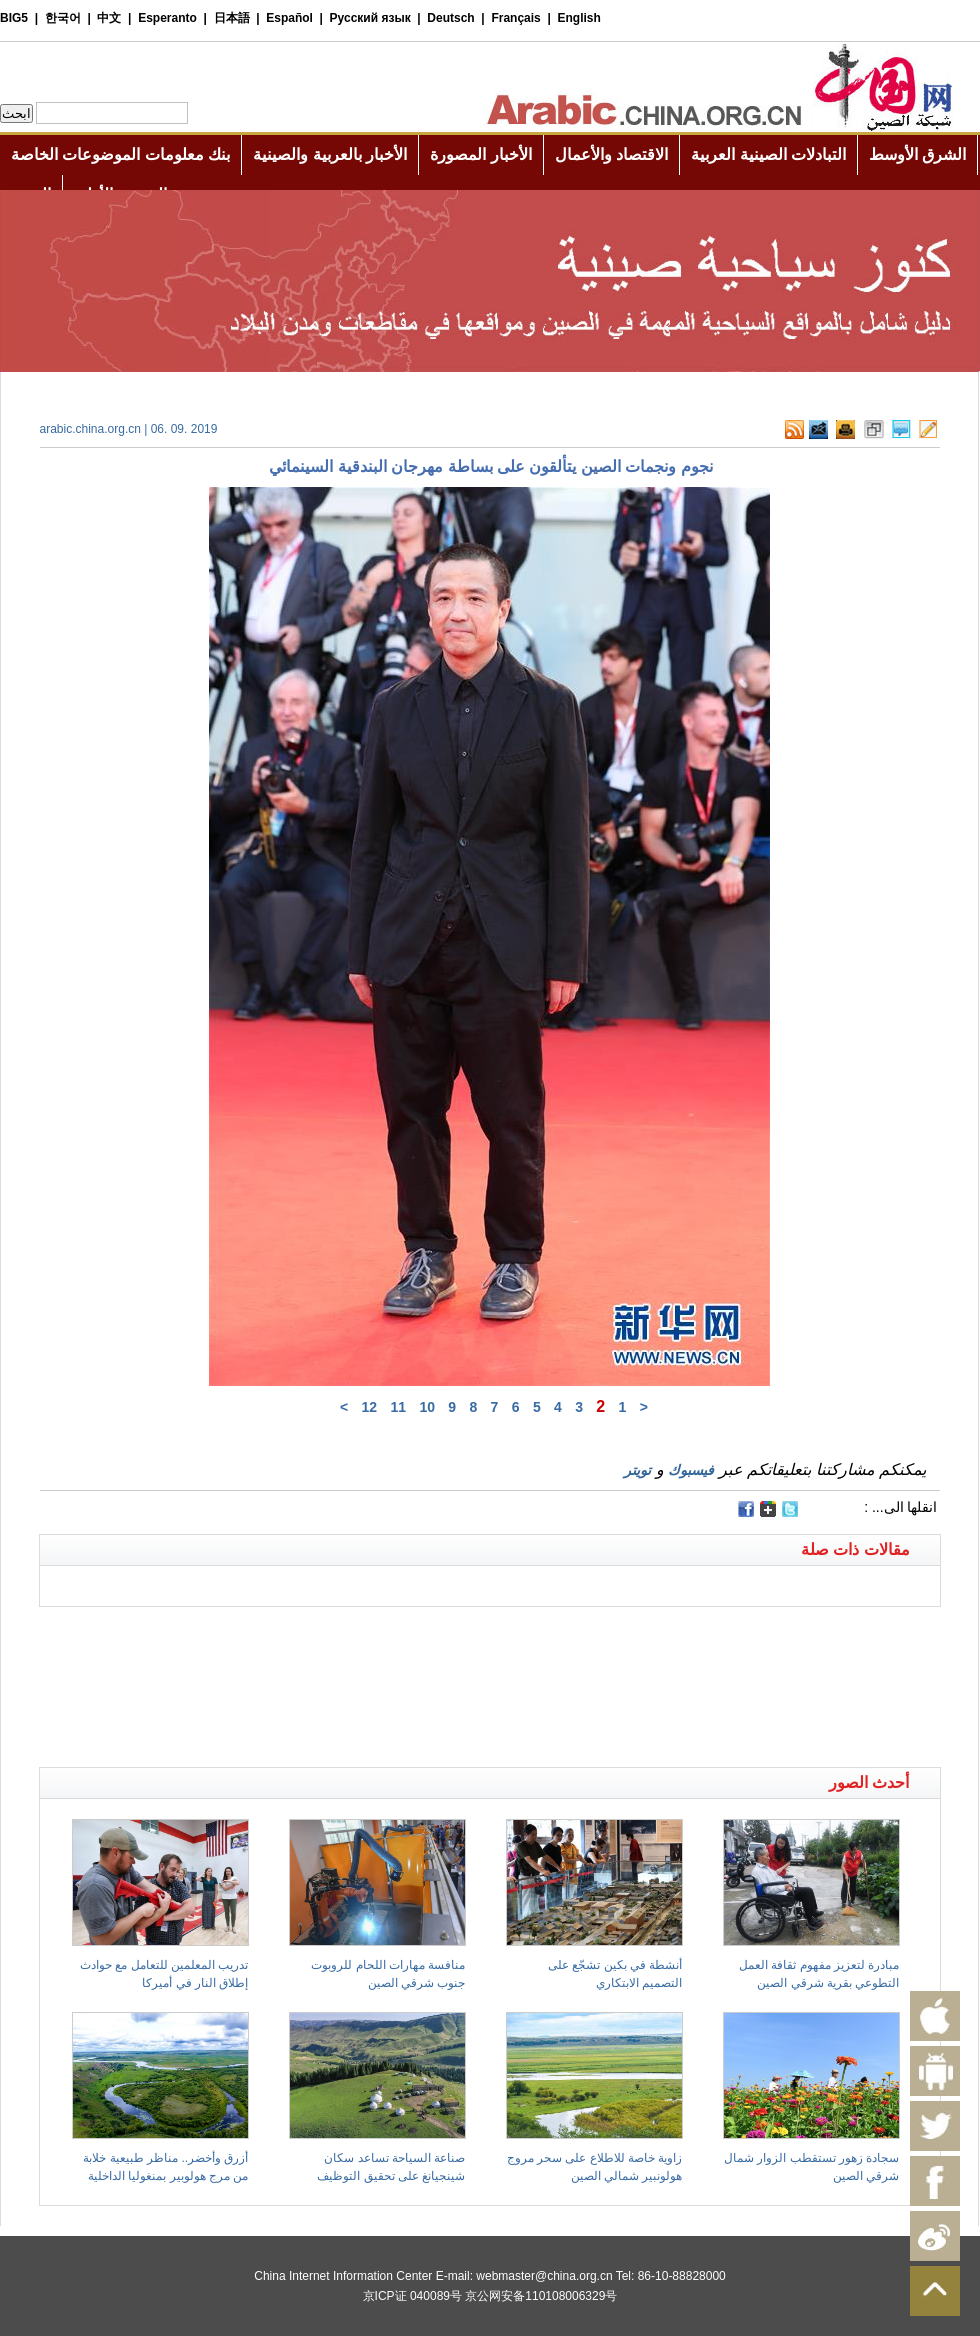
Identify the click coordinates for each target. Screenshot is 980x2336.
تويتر (637, 1470)
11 (398, 1407)
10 (427, 1407)
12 (370, 1407)
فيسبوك (691, 1470)
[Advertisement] (265, 1632)
